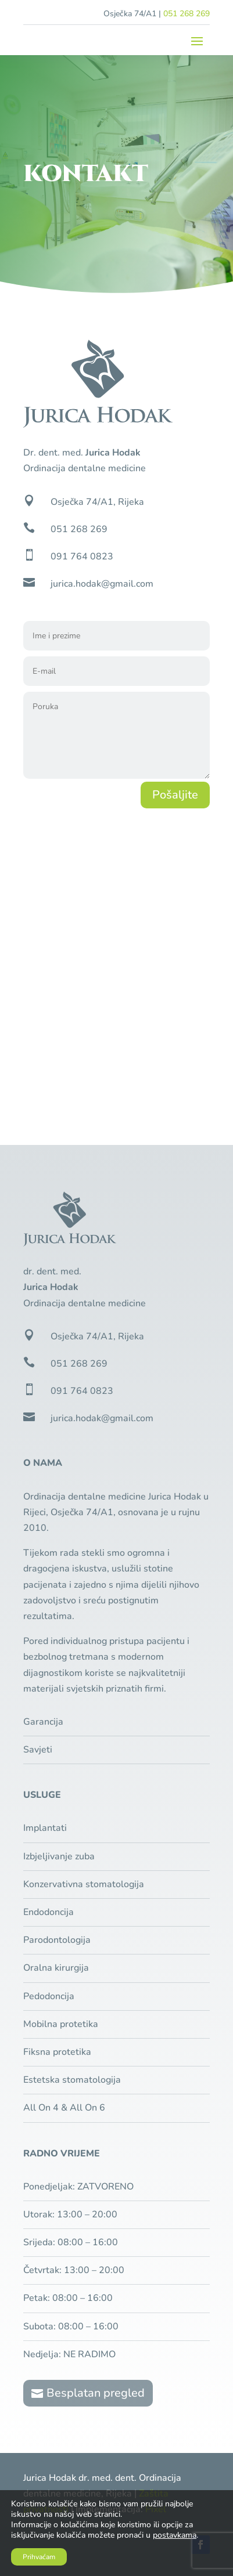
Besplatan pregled (95, 2393)
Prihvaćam (39, 2556)
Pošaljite (175, 795)
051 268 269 (186, 13)
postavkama (174, 2535)
